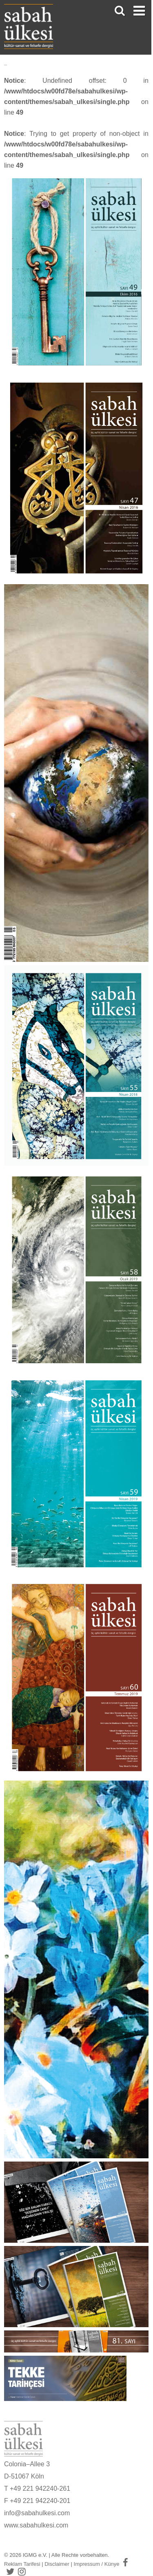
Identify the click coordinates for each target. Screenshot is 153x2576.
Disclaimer (56, 2564)
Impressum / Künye (97, 2564)
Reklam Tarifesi (22, 2564)
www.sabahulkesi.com (36, 2525)
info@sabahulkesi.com (37, 2513)
